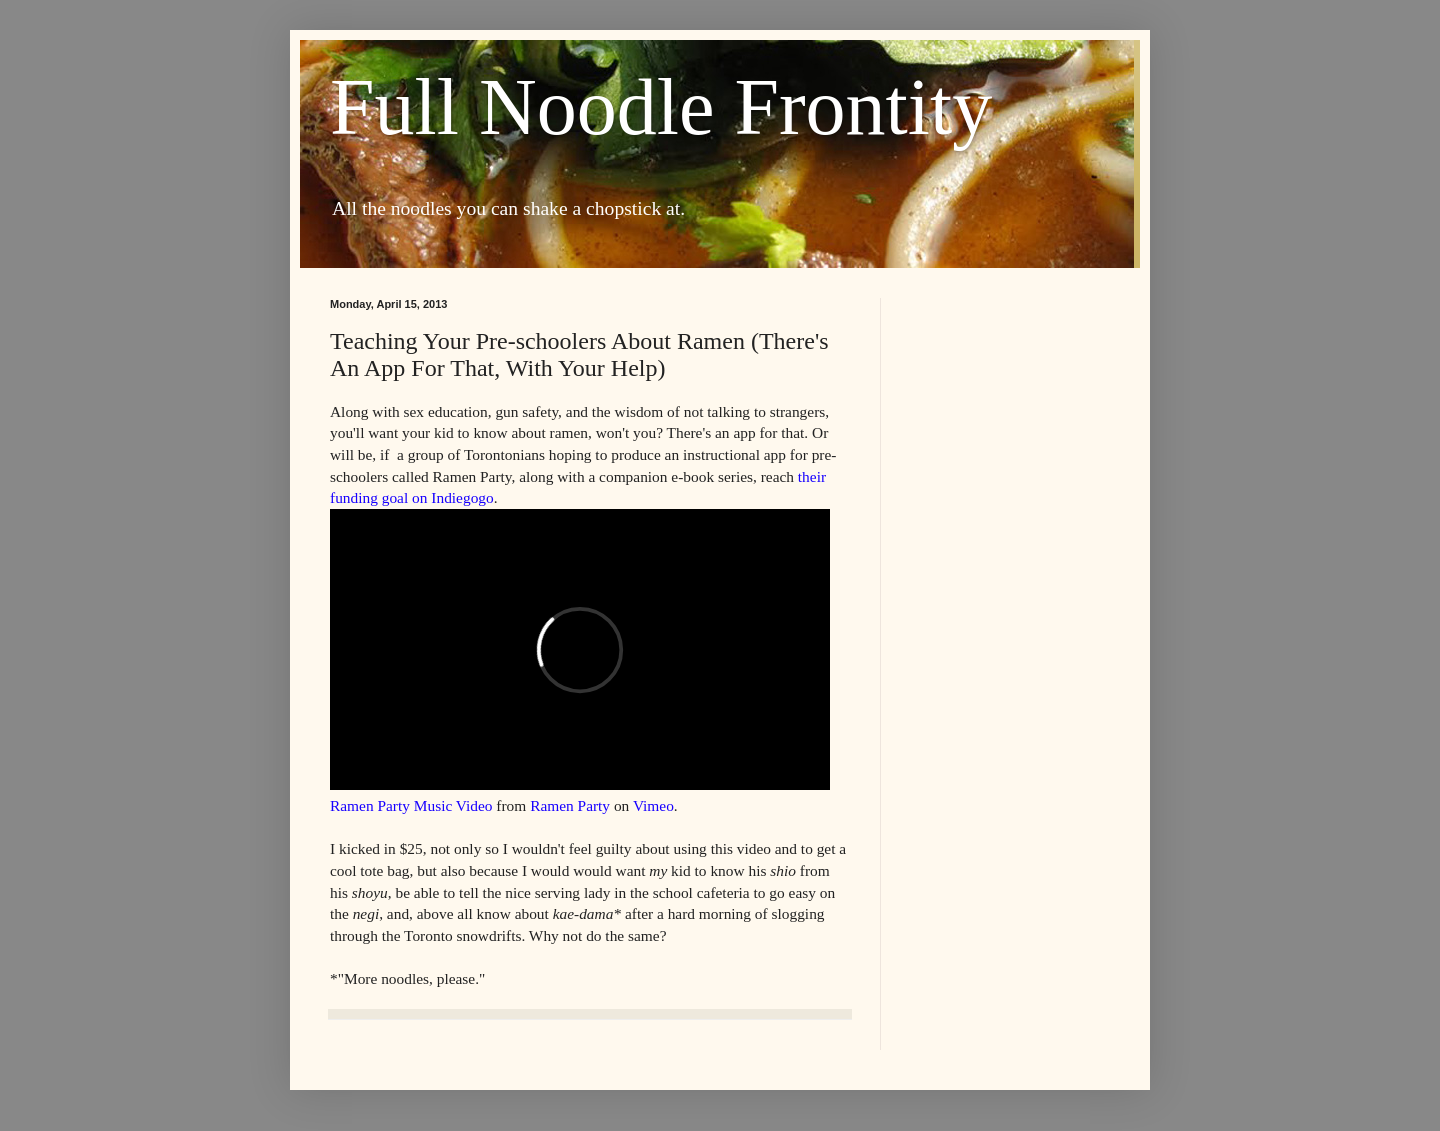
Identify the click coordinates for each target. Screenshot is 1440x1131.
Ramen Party (570, 805)
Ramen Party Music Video (411, 805)
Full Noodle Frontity (661, 107)
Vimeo (653, 805)
